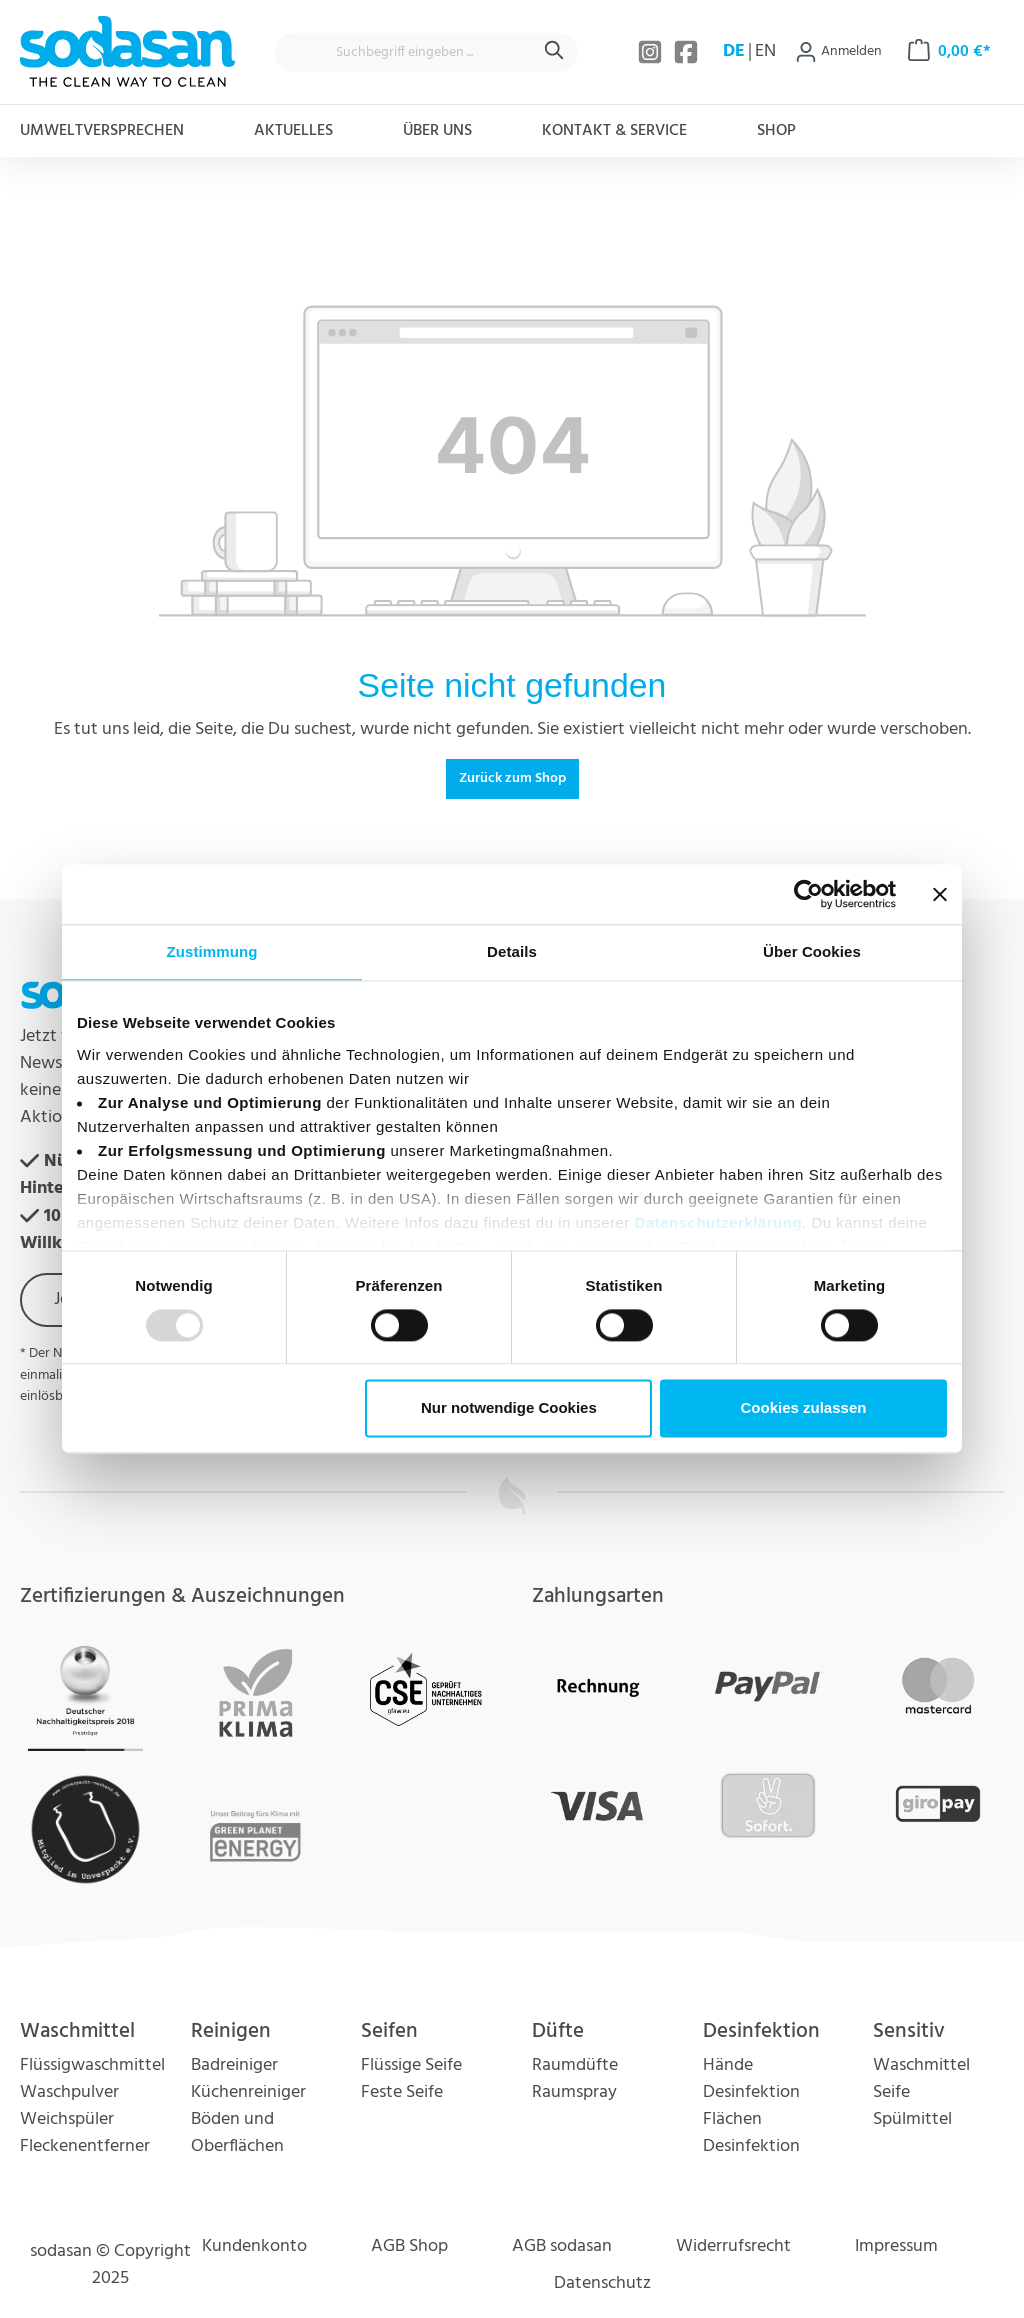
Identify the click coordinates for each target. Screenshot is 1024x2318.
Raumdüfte (575, 2065)
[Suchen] (555, 52)
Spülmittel (912, 2119)
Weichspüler (67, 2119)
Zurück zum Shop (512, 778)
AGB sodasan (562, 2246)
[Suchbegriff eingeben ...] (404, 52)
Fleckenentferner (85, 2146)
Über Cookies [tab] (812, 951)
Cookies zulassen (804, 1408)
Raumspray (574, 2092)
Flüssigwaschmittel (92, 2065)
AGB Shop (409, 2246)
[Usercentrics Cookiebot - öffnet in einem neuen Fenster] (808, 894)
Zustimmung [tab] (212, 951)
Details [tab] (512, 951)
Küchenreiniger (248, 2092)
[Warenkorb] (949, 52)
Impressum (896, 2246)
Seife (891, 2092)
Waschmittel (921, 2065)
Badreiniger (234, 2065)
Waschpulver (69, 2092)
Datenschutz (602, 2283)
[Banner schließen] (940, 894)
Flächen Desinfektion (751, 2133)
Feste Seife (402, 2092)
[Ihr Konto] (838, 52)
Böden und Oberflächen (237, 2133)
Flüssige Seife (411, 2065)
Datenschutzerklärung (719, 1222)
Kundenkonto (254, 2246)
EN (765, 52)
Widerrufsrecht (733, 2246)
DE (734, 52)
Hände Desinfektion (751, 2079)
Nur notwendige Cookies (509, 1408)
